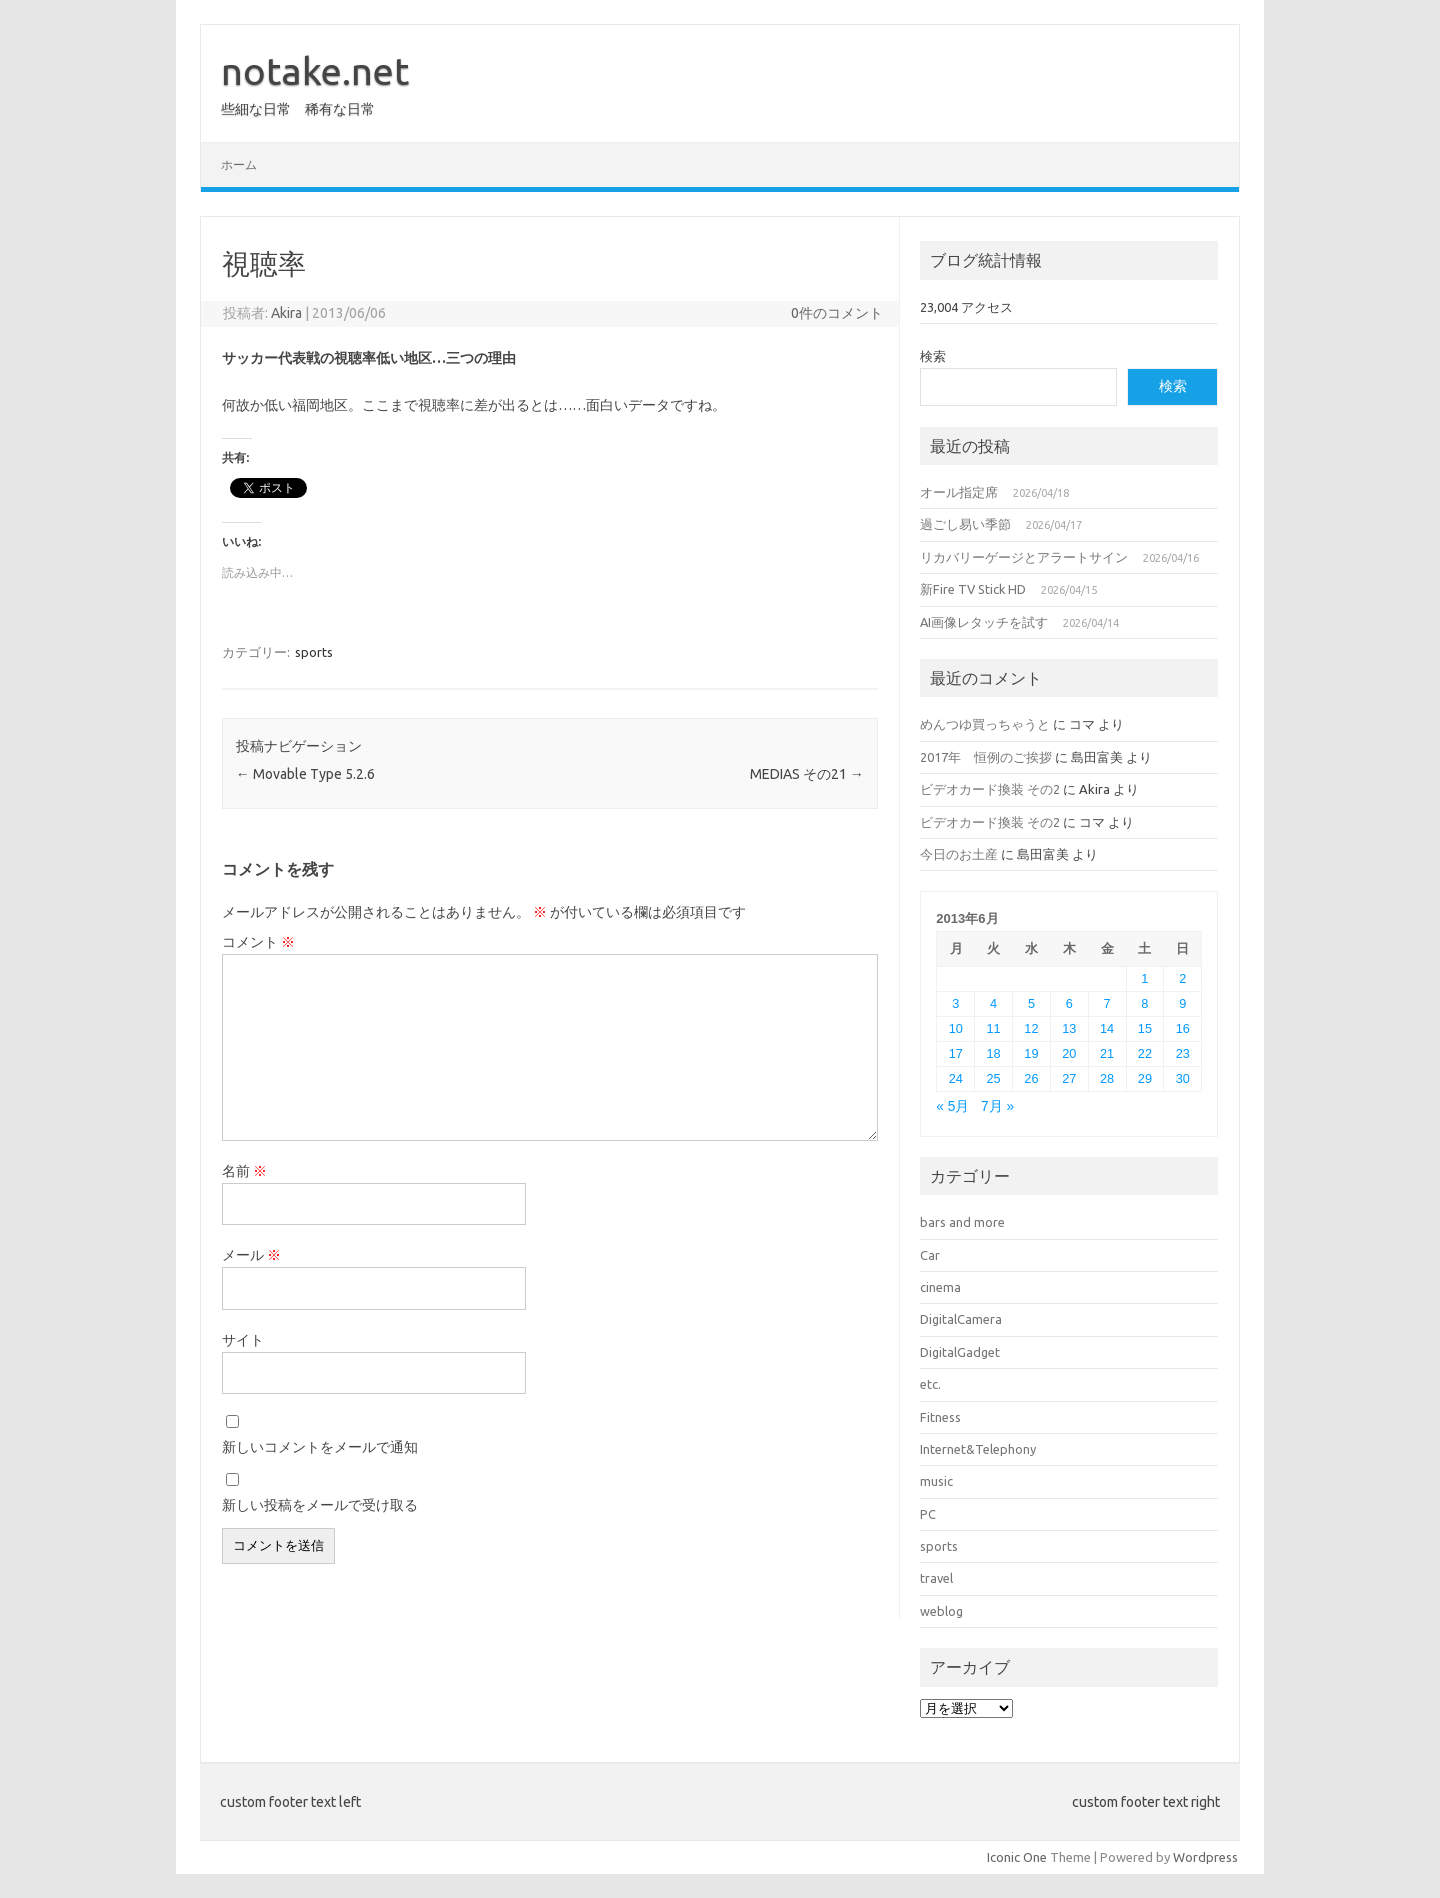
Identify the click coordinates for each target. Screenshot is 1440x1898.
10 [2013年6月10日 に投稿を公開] (956, 1028)
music (936, 1481)
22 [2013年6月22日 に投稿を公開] (1145, 1053)
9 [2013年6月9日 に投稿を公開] (1182, 1003)
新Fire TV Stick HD (973, 589)
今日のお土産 (959, 854)
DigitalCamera (961, 1319)
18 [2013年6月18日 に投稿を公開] (994, 1053)
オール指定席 (959, 492)
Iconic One (1017, 1857)
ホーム (239, 164)
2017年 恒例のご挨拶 (986, 757)
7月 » (997, 1106)
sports (314, 652)
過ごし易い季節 (965, 524)
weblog (941, 1611)
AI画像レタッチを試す (984, 622)
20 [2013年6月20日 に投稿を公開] (1069, 1053)
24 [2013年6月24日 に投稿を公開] (956, 1078)
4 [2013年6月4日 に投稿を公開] (993, 1003)
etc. (930, 1384)
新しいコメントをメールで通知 (320, 1447)
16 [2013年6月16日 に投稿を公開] (1183, 1028)
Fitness (940, 1417)
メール (251, 1255)
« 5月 (952, 1106)
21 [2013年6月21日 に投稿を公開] (1107, 1053)
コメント (258, 942)
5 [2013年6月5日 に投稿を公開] (1031, 1003)
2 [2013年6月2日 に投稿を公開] (1182, 978)
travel (936, 1578)
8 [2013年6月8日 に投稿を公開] (1144, 1003)
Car (930, 1255)
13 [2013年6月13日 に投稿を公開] (1069, 1028)
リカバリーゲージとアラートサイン (1024, 557)
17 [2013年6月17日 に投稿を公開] (956, 1053)
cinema (940, 1287)
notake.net (315, 71)
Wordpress (1205, 1857)
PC (928, 1514)
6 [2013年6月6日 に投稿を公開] (1069, 1003)
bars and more (962, 1222)
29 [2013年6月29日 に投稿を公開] (1145, 1078)
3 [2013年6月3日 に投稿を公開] (955, 1003)
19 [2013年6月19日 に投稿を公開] (1031, 1053)
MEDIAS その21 (807, 774)
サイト (243, 1340)
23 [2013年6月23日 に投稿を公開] (1183, 1053)
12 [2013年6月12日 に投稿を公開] (1031, 1028)
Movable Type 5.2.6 (305, 774)
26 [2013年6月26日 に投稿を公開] (1031, 1078)
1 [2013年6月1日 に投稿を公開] (1144, 978)
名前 (244, 1171)
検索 (933, 356)
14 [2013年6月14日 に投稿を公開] (1107, 1028)
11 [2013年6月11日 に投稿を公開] (994, 1028)
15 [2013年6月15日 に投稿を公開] (1145, 1028)
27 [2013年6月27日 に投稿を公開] (1069, 1078)
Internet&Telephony (978, 1449)
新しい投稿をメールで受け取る (320, 1505)
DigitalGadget (960, 1352)
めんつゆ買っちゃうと (985, 724)
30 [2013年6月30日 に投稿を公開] (1183, 1078)
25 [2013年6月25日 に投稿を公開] (994, 1078)
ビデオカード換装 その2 (990, 789)
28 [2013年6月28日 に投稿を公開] (1107, 1078)
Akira (286, 313)
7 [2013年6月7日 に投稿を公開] (1107, 1003)
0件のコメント (837, 313)
